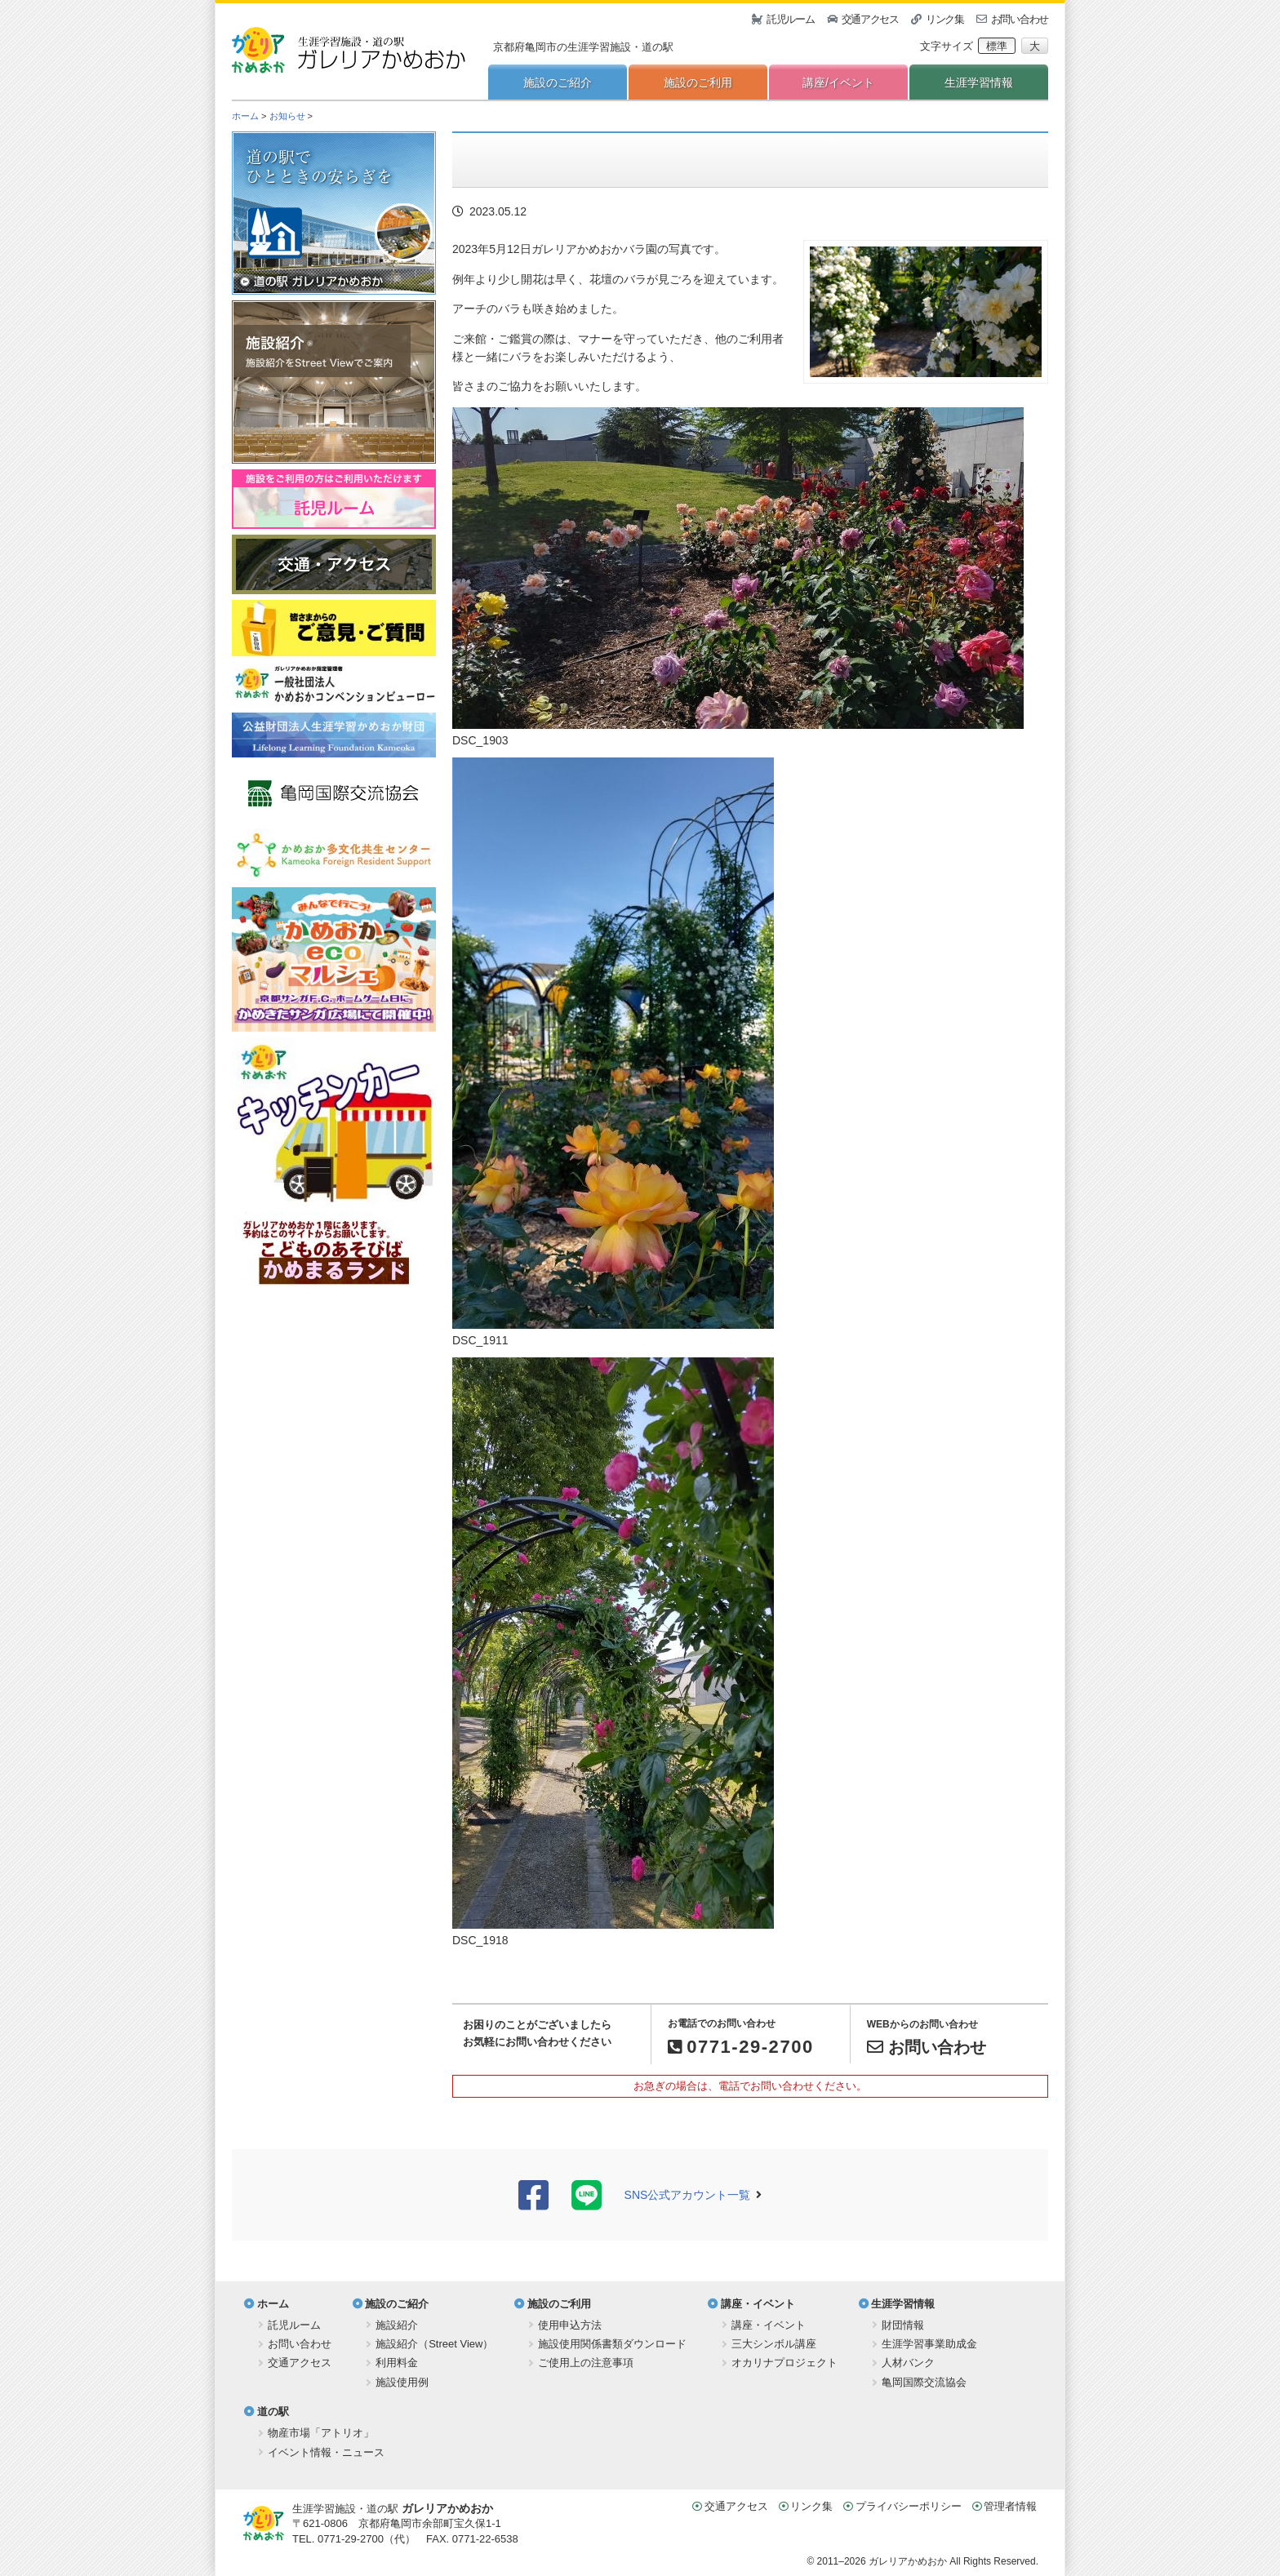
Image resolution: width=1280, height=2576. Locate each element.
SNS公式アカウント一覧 (687, 2194)
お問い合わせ (1019, 19)
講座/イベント (838, 82)
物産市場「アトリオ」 (321, 2433)
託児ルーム (791, 19)
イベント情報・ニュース (326, 2452)
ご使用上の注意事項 (585, 2362)
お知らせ (287, 116)
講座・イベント (758, 2304)
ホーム (245, 116)
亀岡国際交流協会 (924, 2382)
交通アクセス (870, 19)
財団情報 (903, 2325)
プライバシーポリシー (909, 2506)
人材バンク (908, 2362)
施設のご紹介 (557, 82)
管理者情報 (1010, 2506)
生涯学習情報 (978, 82)
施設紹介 (397, 2325)
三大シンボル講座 (773, 2344)
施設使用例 (402, 2382)
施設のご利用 (698, 82)
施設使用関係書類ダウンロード (612, 2344)
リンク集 (945, 19)
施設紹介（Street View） (434, 2344)
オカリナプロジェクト (784, 2362)
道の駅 (273, 2411)
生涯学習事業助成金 (929, 2344)
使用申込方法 (570, 2325)
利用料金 (397, 2362)
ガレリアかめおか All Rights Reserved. (953, 2561)
